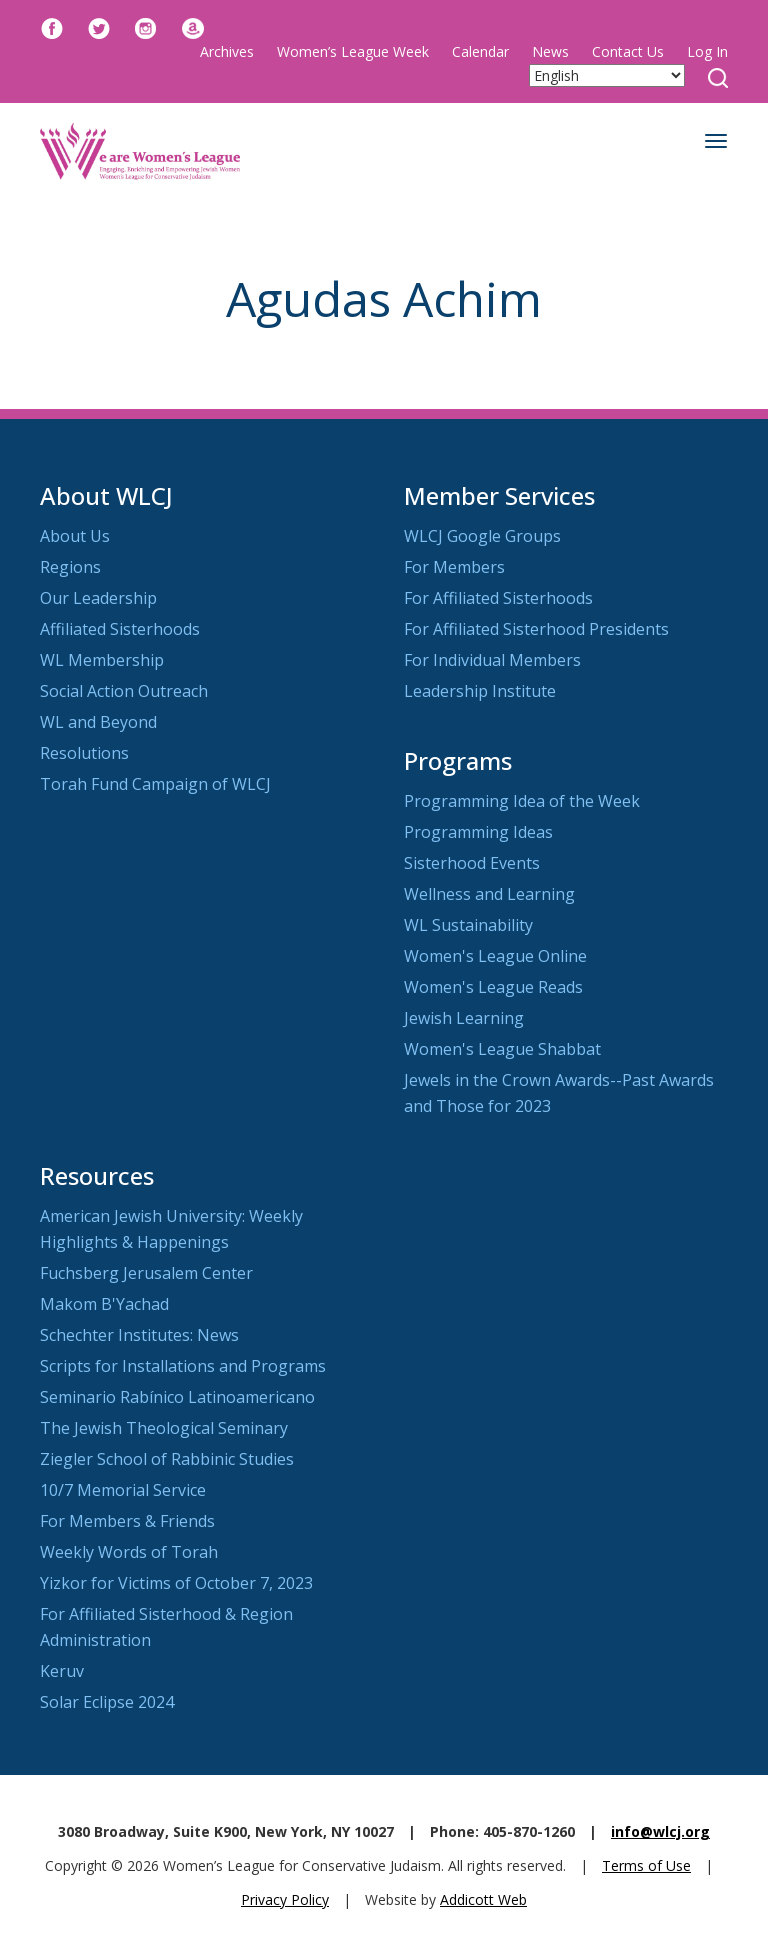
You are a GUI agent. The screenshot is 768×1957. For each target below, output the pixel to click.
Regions (70, 567)
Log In (707, 51)
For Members (454, 567)
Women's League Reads (493, 987)
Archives (227, 51)
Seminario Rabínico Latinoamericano (177, 1397)
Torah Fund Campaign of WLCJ (155, 784)
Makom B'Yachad (104, 1304)
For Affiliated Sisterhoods (498, 598)
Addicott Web (483, 1899)
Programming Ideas (478, 832)
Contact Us (628, 51)
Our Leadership (98, 598)
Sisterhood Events (472, 863)
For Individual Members (492, 660)
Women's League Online (495, 956)
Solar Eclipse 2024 (107, 1702)
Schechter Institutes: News (139, 1335)
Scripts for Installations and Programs (183, 1366)
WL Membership (102, 660)
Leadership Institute (480, 691)
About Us (75, 536)
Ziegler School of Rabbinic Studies (167, 1459)
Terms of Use (646, 1865)
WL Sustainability (468, 925)
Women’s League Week (353, 51)
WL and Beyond (98, 722)
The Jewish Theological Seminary (164, 1428)
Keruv (62, 1671)
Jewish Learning (464, 1018)
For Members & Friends (127, 1521)
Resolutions (84, 753)
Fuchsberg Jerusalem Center (146, 1273)
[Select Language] (607, 75)
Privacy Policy (285, 1899)
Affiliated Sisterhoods (120, 629)
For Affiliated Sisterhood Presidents (536, 629)
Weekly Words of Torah (129, 1552)
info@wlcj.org (660, 1831)
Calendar (480, 51)
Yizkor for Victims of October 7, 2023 (176, 1583)
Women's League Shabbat (502, 1049)
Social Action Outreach (124, 691)
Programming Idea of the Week (522, 801)
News (550, 51)
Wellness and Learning (489, 894)
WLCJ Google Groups (482, 536)
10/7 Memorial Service (123, 1490)
